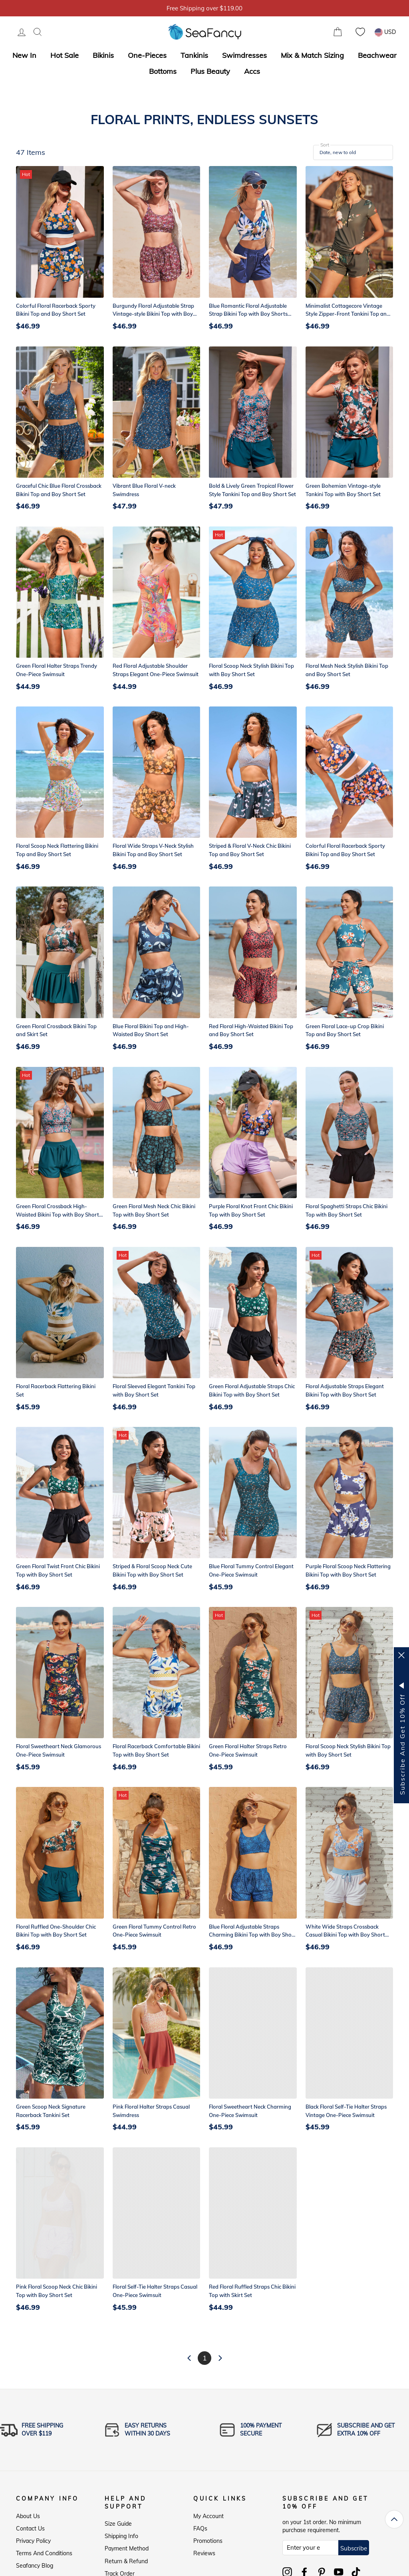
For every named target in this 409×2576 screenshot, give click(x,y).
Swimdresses (244, 55)
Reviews (204, 2553)
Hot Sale (64, 55)
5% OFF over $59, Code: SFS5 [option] (204, 8)
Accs (252, 71)
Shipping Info (121, 2536)
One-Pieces (147, 55)
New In (24, 55)
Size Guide (118, 2523)
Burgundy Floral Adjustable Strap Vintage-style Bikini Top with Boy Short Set (153, 314)
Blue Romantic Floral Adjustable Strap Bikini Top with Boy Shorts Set (248, 314)
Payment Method (127, 2548)
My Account (208, 2516)
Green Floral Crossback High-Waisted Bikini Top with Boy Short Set (57, 1214)
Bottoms (163, 71)
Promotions (207, 2540)
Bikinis (103, 55)
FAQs (200, 2528)
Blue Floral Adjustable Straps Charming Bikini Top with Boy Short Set (252, 1935)
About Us (28, 2516)
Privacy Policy (33, 2540)
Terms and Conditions (44, 2553)
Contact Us (30, 2528)
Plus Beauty (210, 71)
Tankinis (194, 55)
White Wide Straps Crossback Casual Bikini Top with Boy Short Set (345, 1935)
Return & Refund (126, 2561)
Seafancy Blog (34, 2565)
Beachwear (377, 55)
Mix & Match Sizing (312, 55)
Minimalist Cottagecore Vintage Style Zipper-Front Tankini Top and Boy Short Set (348, 314)
